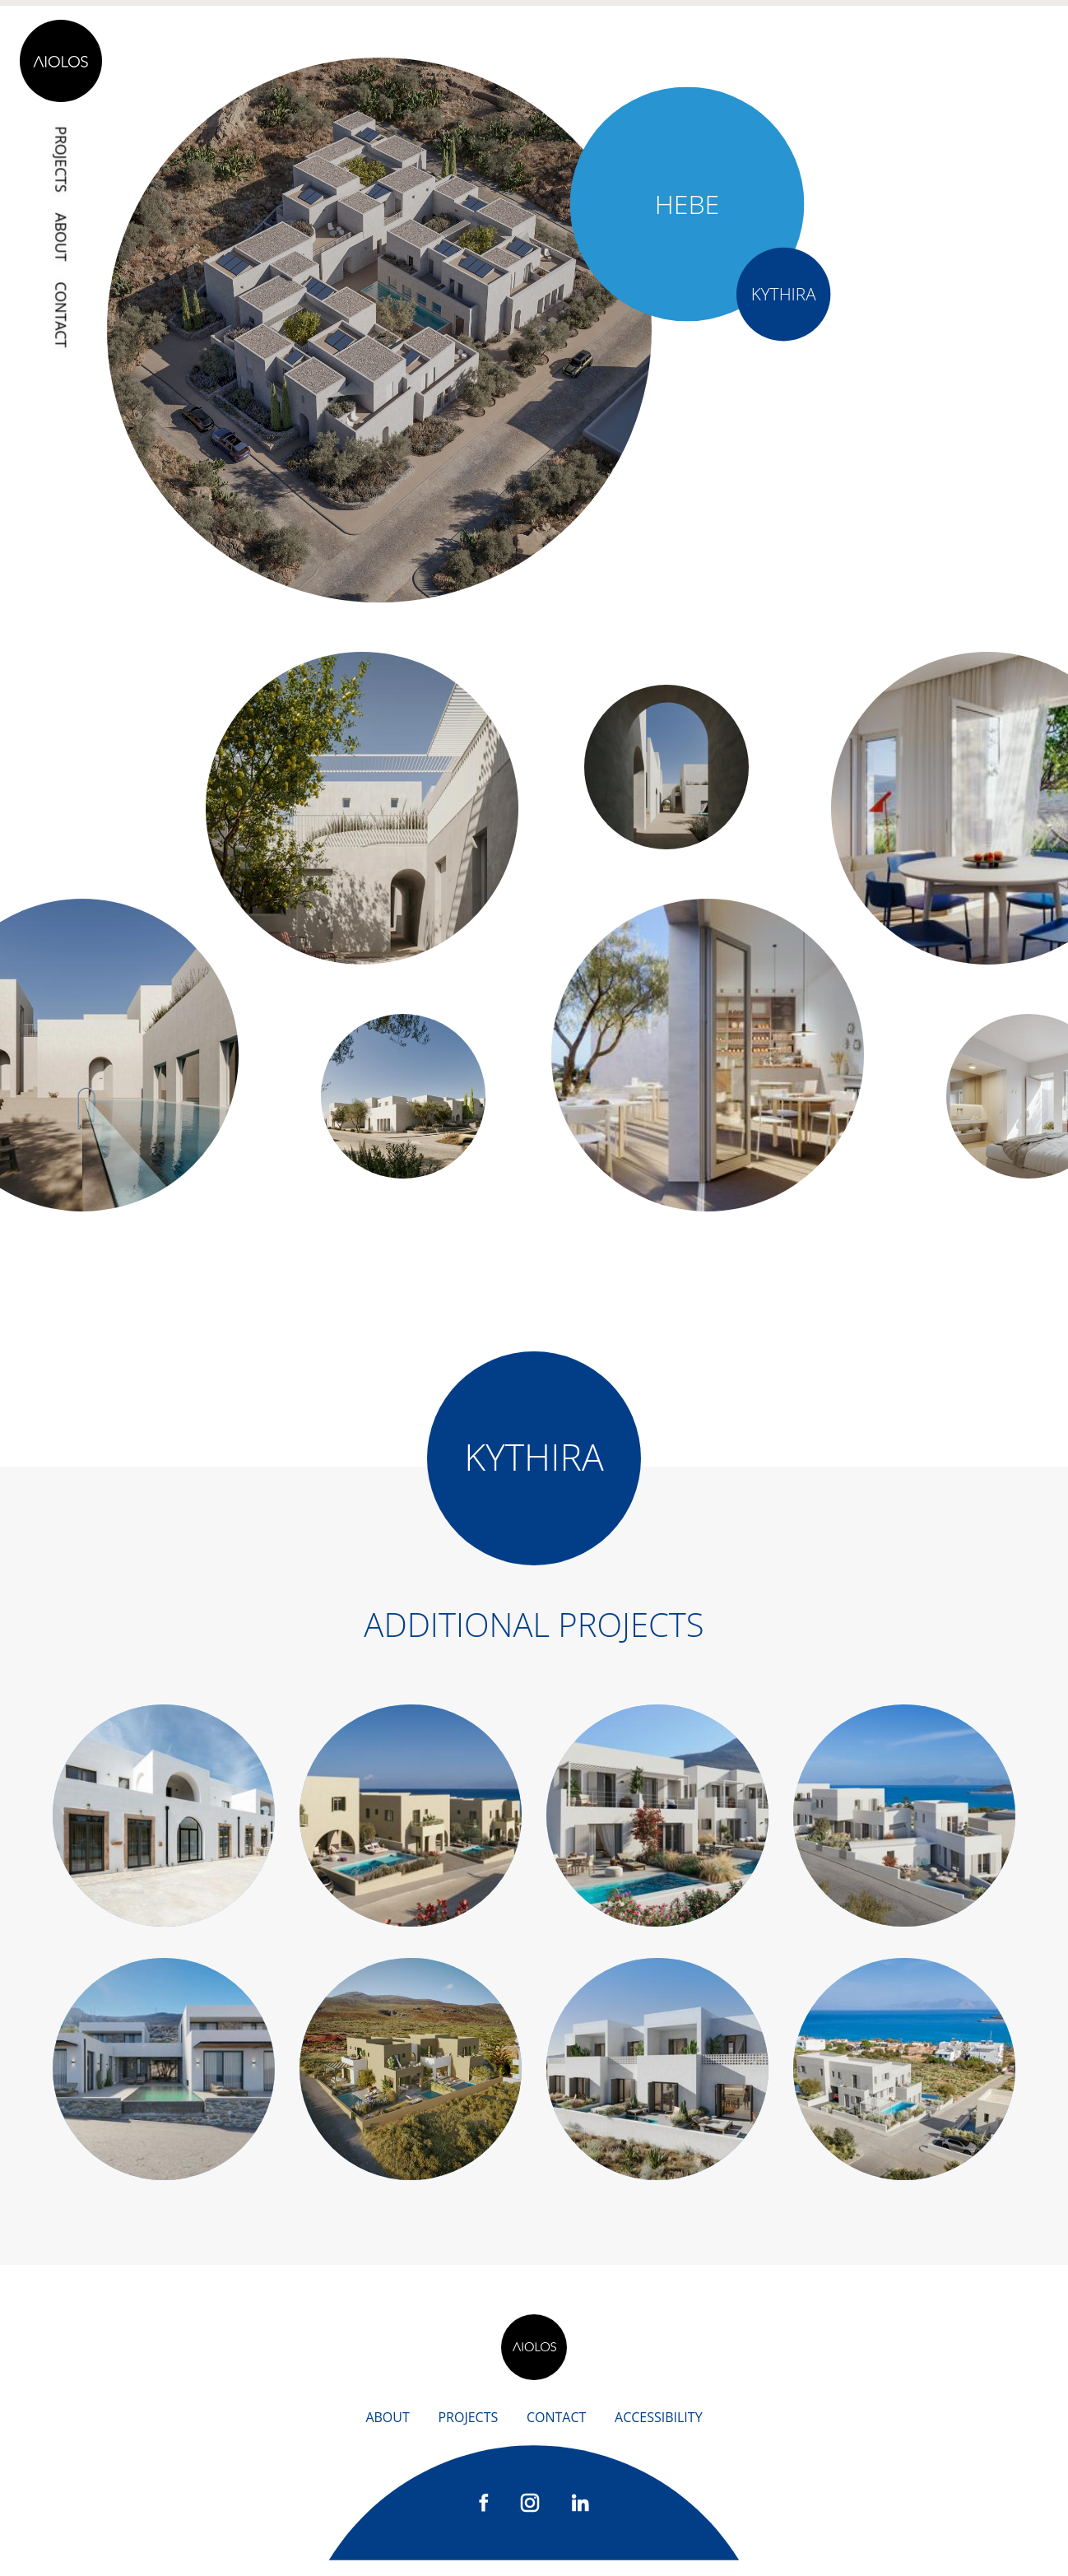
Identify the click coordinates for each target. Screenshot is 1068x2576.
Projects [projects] (62, 161)
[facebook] (484, 2517)
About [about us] (387, 2434)
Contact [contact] (62, 318)
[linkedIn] (580, 2517)
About (62, 239)
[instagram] (530, 2518)
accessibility (659, 2434)
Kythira (782, 293)
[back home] (534, 2364)
